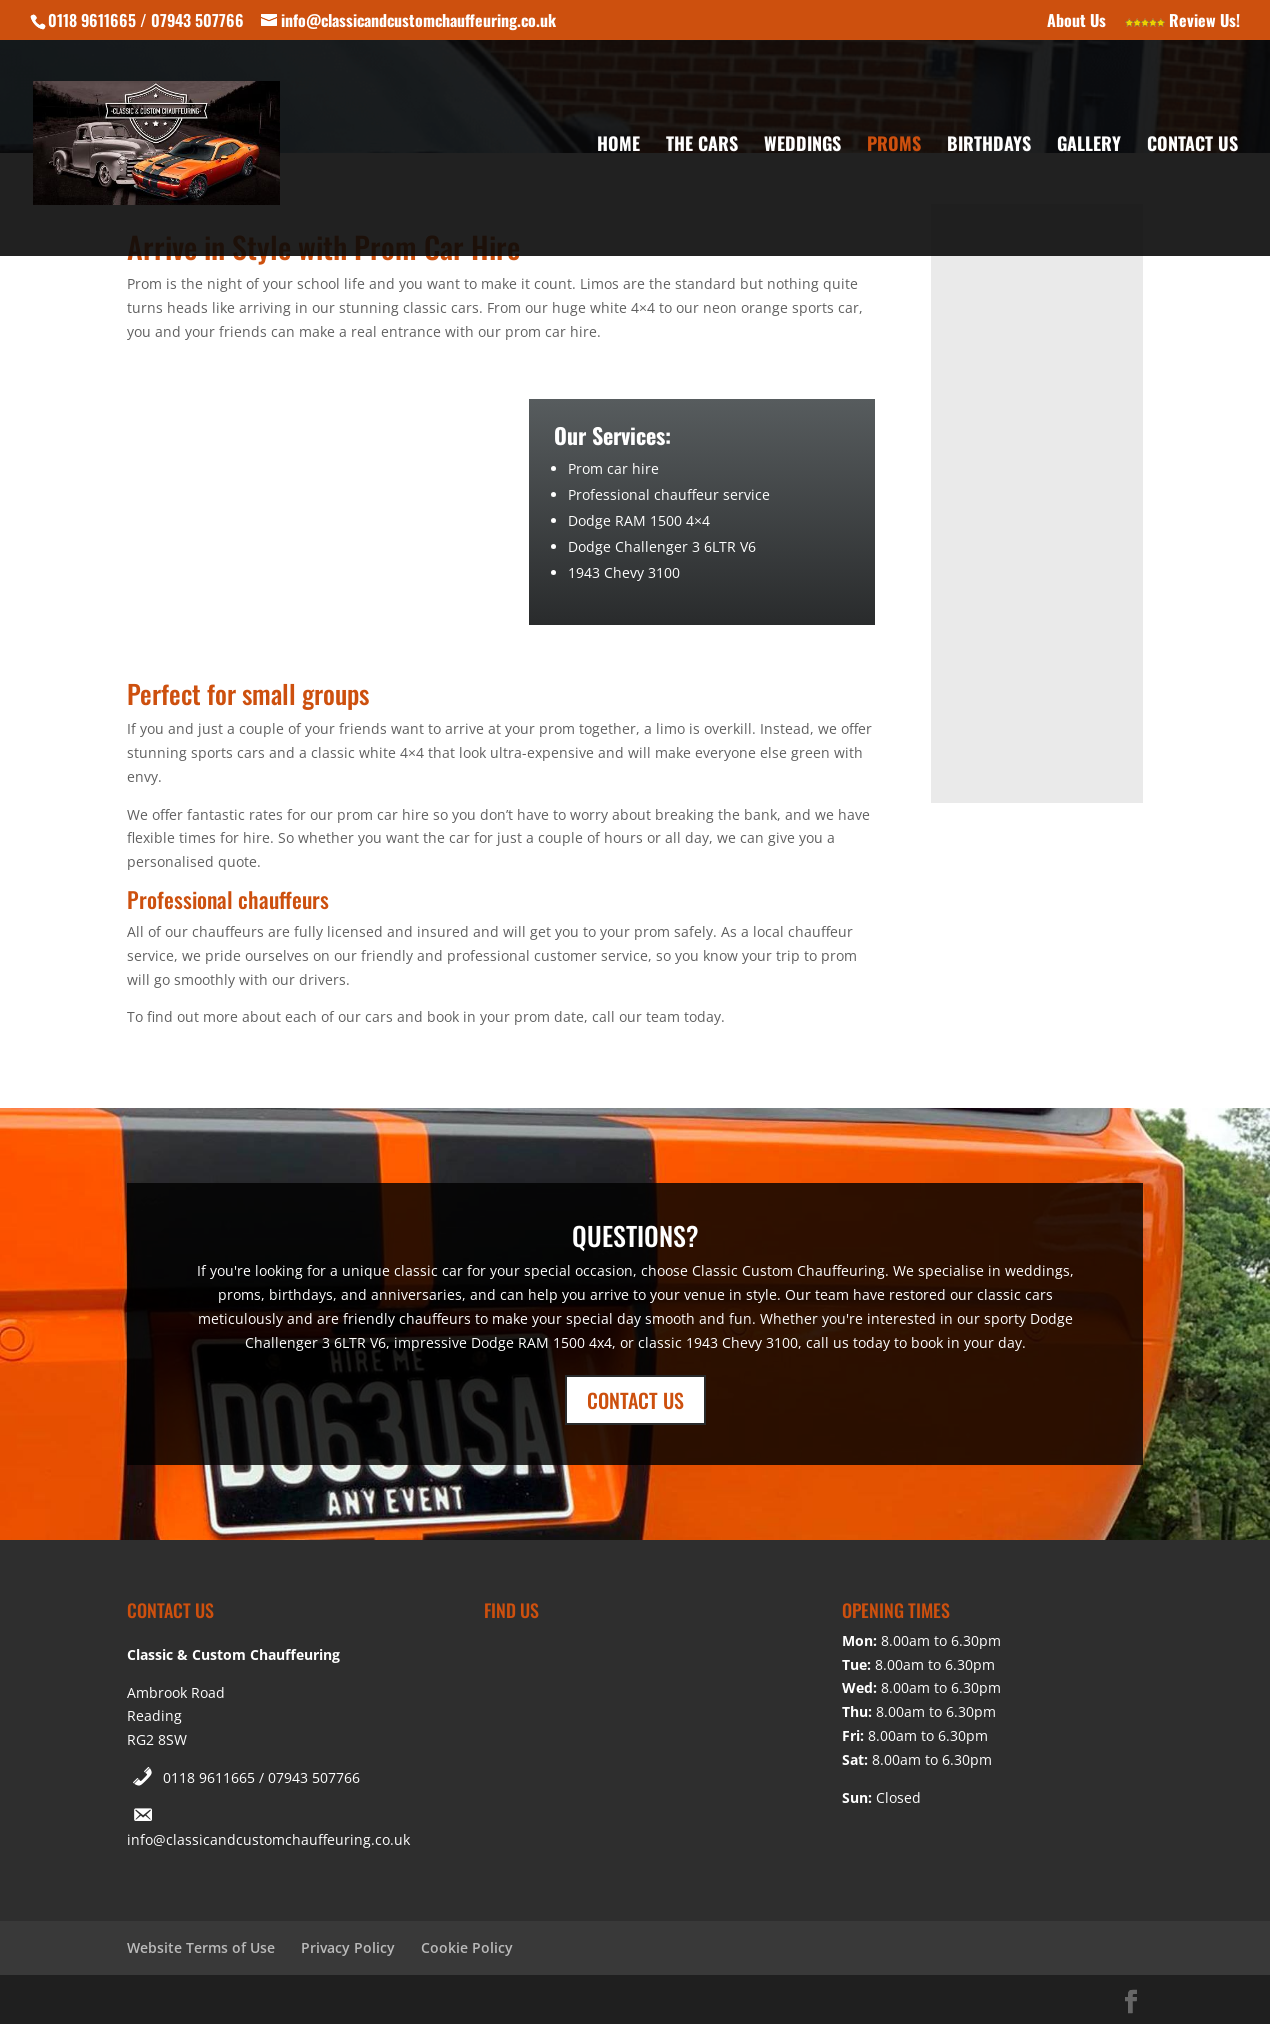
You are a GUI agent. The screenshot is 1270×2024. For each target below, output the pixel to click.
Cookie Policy (467, 1947)
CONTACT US (635, 1400)
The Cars (702, 146)
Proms (894, 146)
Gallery (1089, 146)
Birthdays (989, 146)
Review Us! (1182, 22)
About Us (1076, 22)
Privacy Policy (348, 1947)
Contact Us (1192, 146)
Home (618, 146)
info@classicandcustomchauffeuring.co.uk (268, 1839)
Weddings (802, 146)
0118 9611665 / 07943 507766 (261, 1777)
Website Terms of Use (201, 1947)
